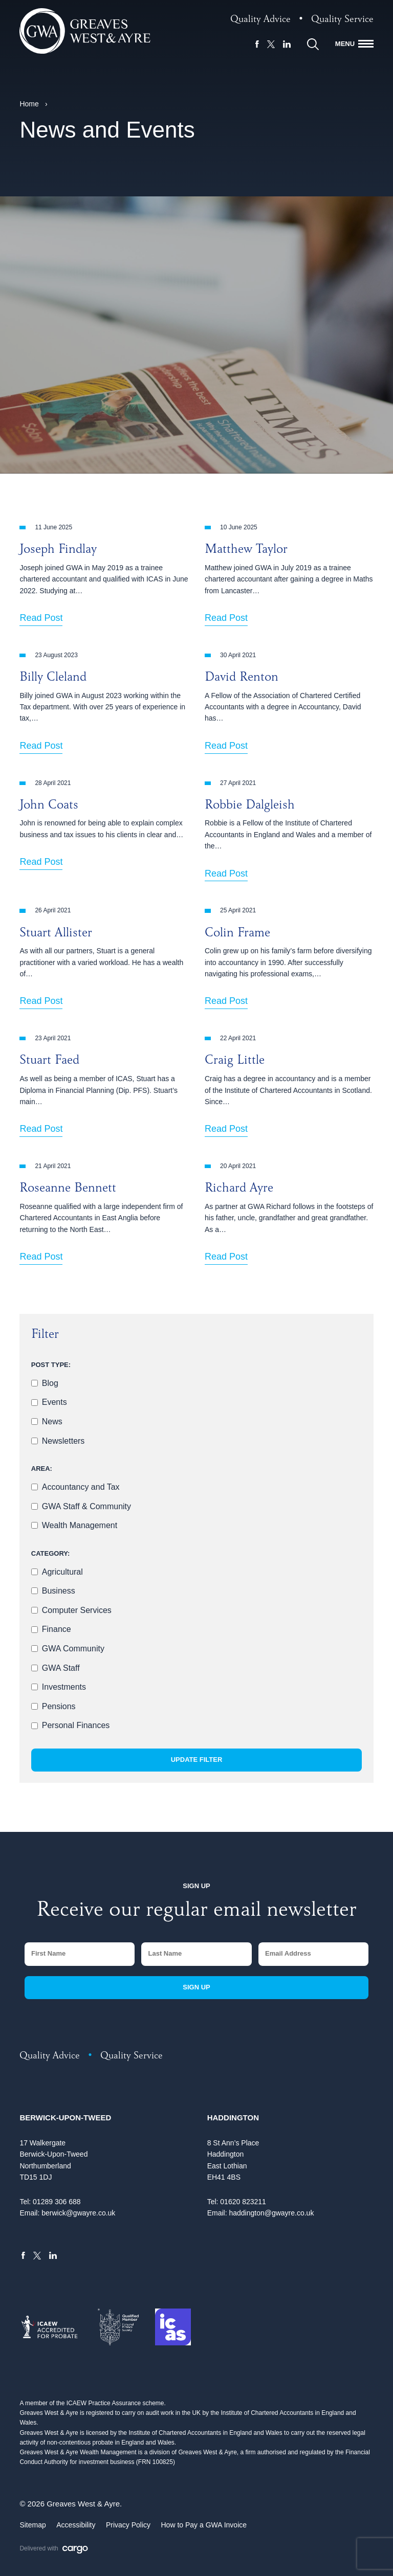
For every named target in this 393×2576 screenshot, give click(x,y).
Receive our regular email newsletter (196, 1911)
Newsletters (63, 1441)
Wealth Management (79, 1525)
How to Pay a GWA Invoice (204, 2525)
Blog (50, 1383)
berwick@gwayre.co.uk (78, 2213)
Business (58, 1590)
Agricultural (62, 1571)
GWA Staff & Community (86, 1506)
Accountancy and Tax (81, 1487)
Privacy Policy (128, 2525)
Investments (64, 1687)
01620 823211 (243, 2202)
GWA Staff (61, 1668)
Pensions (59, 1706)
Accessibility (75, 2525)
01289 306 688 (56, 2202)
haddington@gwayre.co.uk (271, 2213)
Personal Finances (76, 1725)
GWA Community (73, 1648)
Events (54, 1402)
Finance (56, 1629)
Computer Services (77, 1610)
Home (28, 104)
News (52, 1421)
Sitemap (32, 2525)
